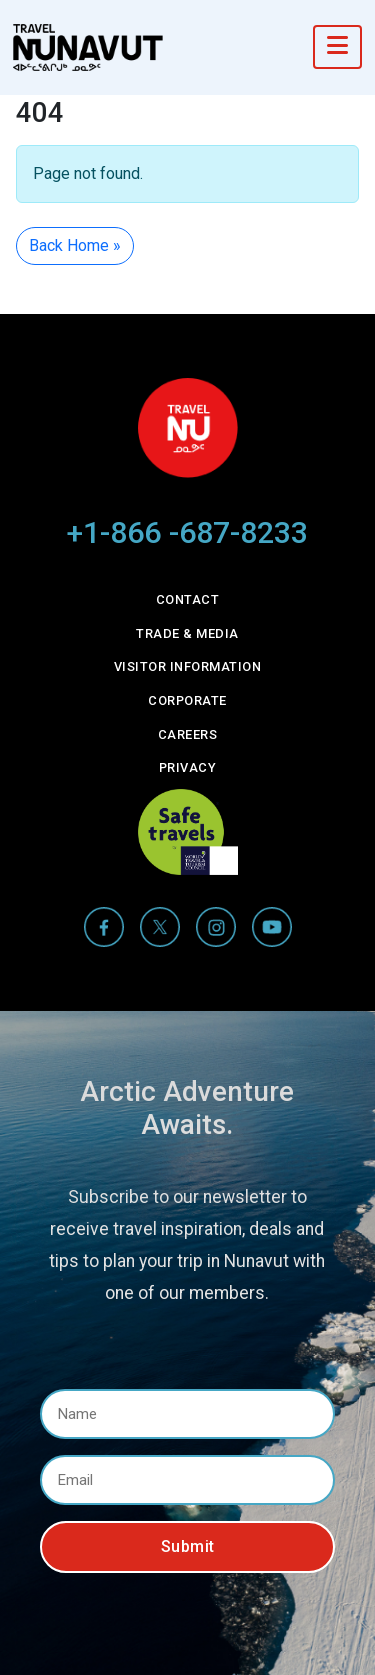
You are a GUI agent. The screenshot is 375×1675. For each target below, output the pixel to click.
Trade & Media (187, 633)
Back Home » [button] (75, 245)
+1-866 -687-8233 (187, 532)
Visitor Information (188, 666)
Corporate (187, 700)
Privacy (188, 767)
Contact (188, 599)
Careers (188, 734)
